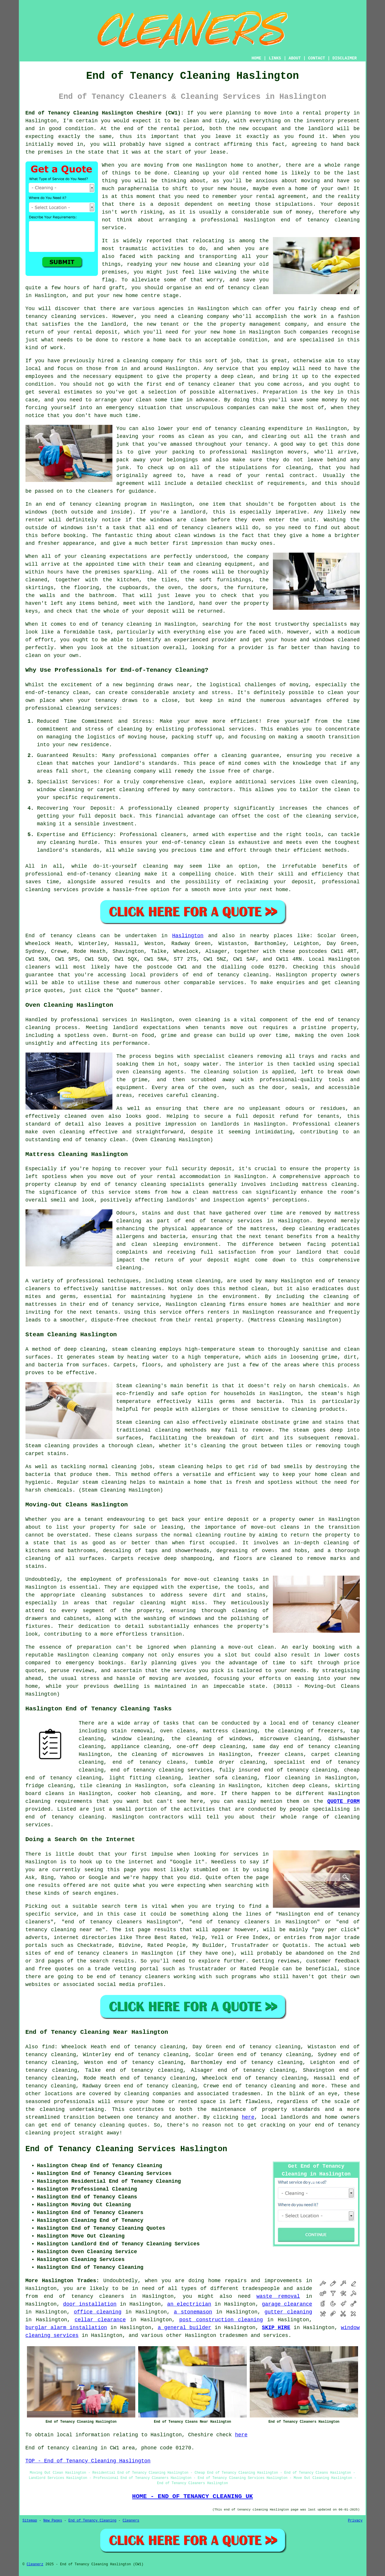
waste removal (278, 2296)
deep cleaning (303, 1229)
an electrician (189, 2304)
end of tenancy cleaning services (161, 1770)
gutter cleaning (288, 2312)
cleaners (37, 967)
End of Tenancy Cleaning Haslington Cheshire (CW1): (104, 113)
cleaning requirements (58, 1801)
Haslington (187, 936)
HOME (256, 58)
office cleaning (98, 2312)
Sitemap (30, 2521)
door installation (89, 2304)
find (48, 2047)
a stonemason (193, 2312)
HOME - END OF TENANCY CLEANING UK (192, 2496)
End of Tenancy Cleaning (92, 2521)
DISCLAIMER (344, 58)
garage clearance (287, 2304)
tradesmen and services (253, 2335)
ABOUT (295, 58)
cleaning (208, 1535)
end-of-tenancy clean (57, 693)
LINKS (275, 58)
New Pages (52, 2521)
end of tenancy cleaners (84, 2296)
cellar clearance (100, 2320)
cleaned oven (84, 1116)
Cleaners (131, 2521)
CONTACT (316, 58)
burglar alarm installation (66, 2328)
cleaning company (118, 1655)
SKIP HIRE (276, 2328)
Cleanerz (35, 2564)
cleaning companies (152, 2094)
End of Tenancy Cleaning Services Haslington (126, 2149)
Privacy (355, 2521)
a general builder (184, 2328)
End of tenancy (48, 936)
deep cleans (310, 1786)
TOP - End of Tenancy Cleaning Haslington (88, 2461)
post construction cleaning (221, 2320)
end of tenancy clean (94, 1140)
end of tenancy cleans (149, 1762)
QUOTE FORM (343, 1801)
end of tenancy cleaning (231, 975)
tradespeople (261, 2288)
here (248, 2117)
